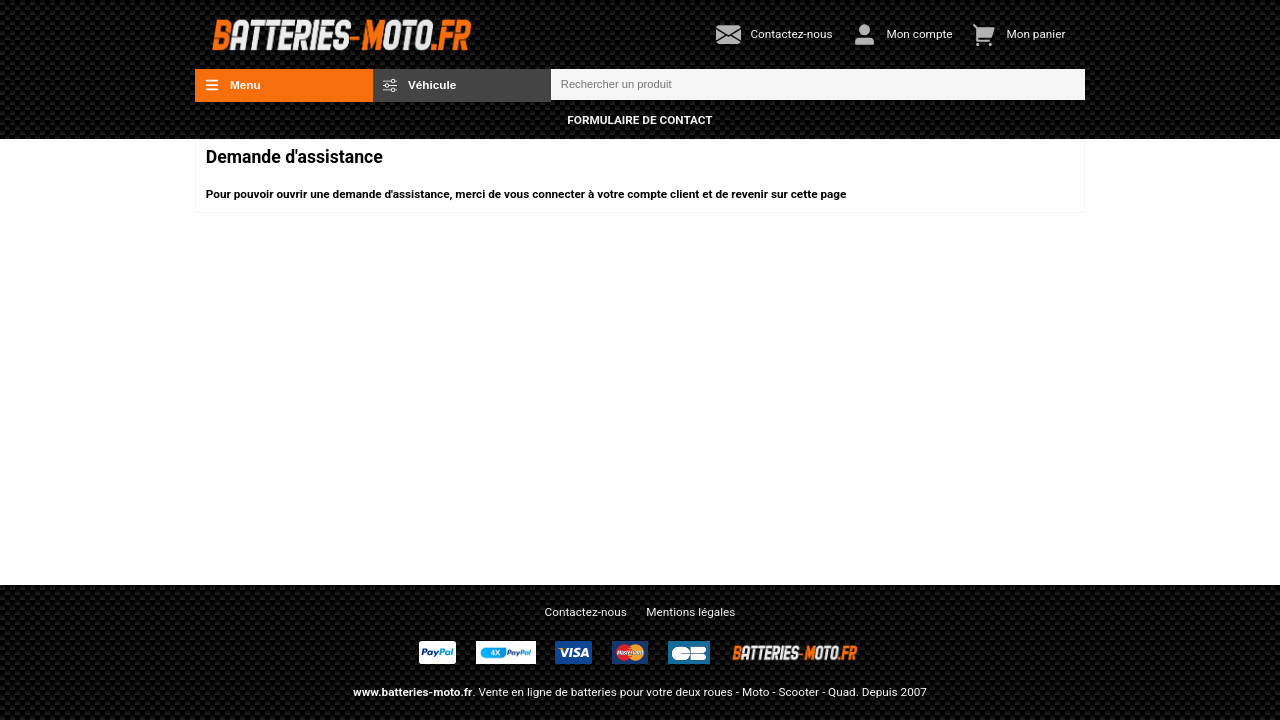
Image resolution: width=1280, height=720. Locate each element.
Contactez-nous (586, 612)
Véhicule (420, 85)
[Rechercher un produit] (818, 85)
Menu (233, 85)
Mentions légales (690, 612)
